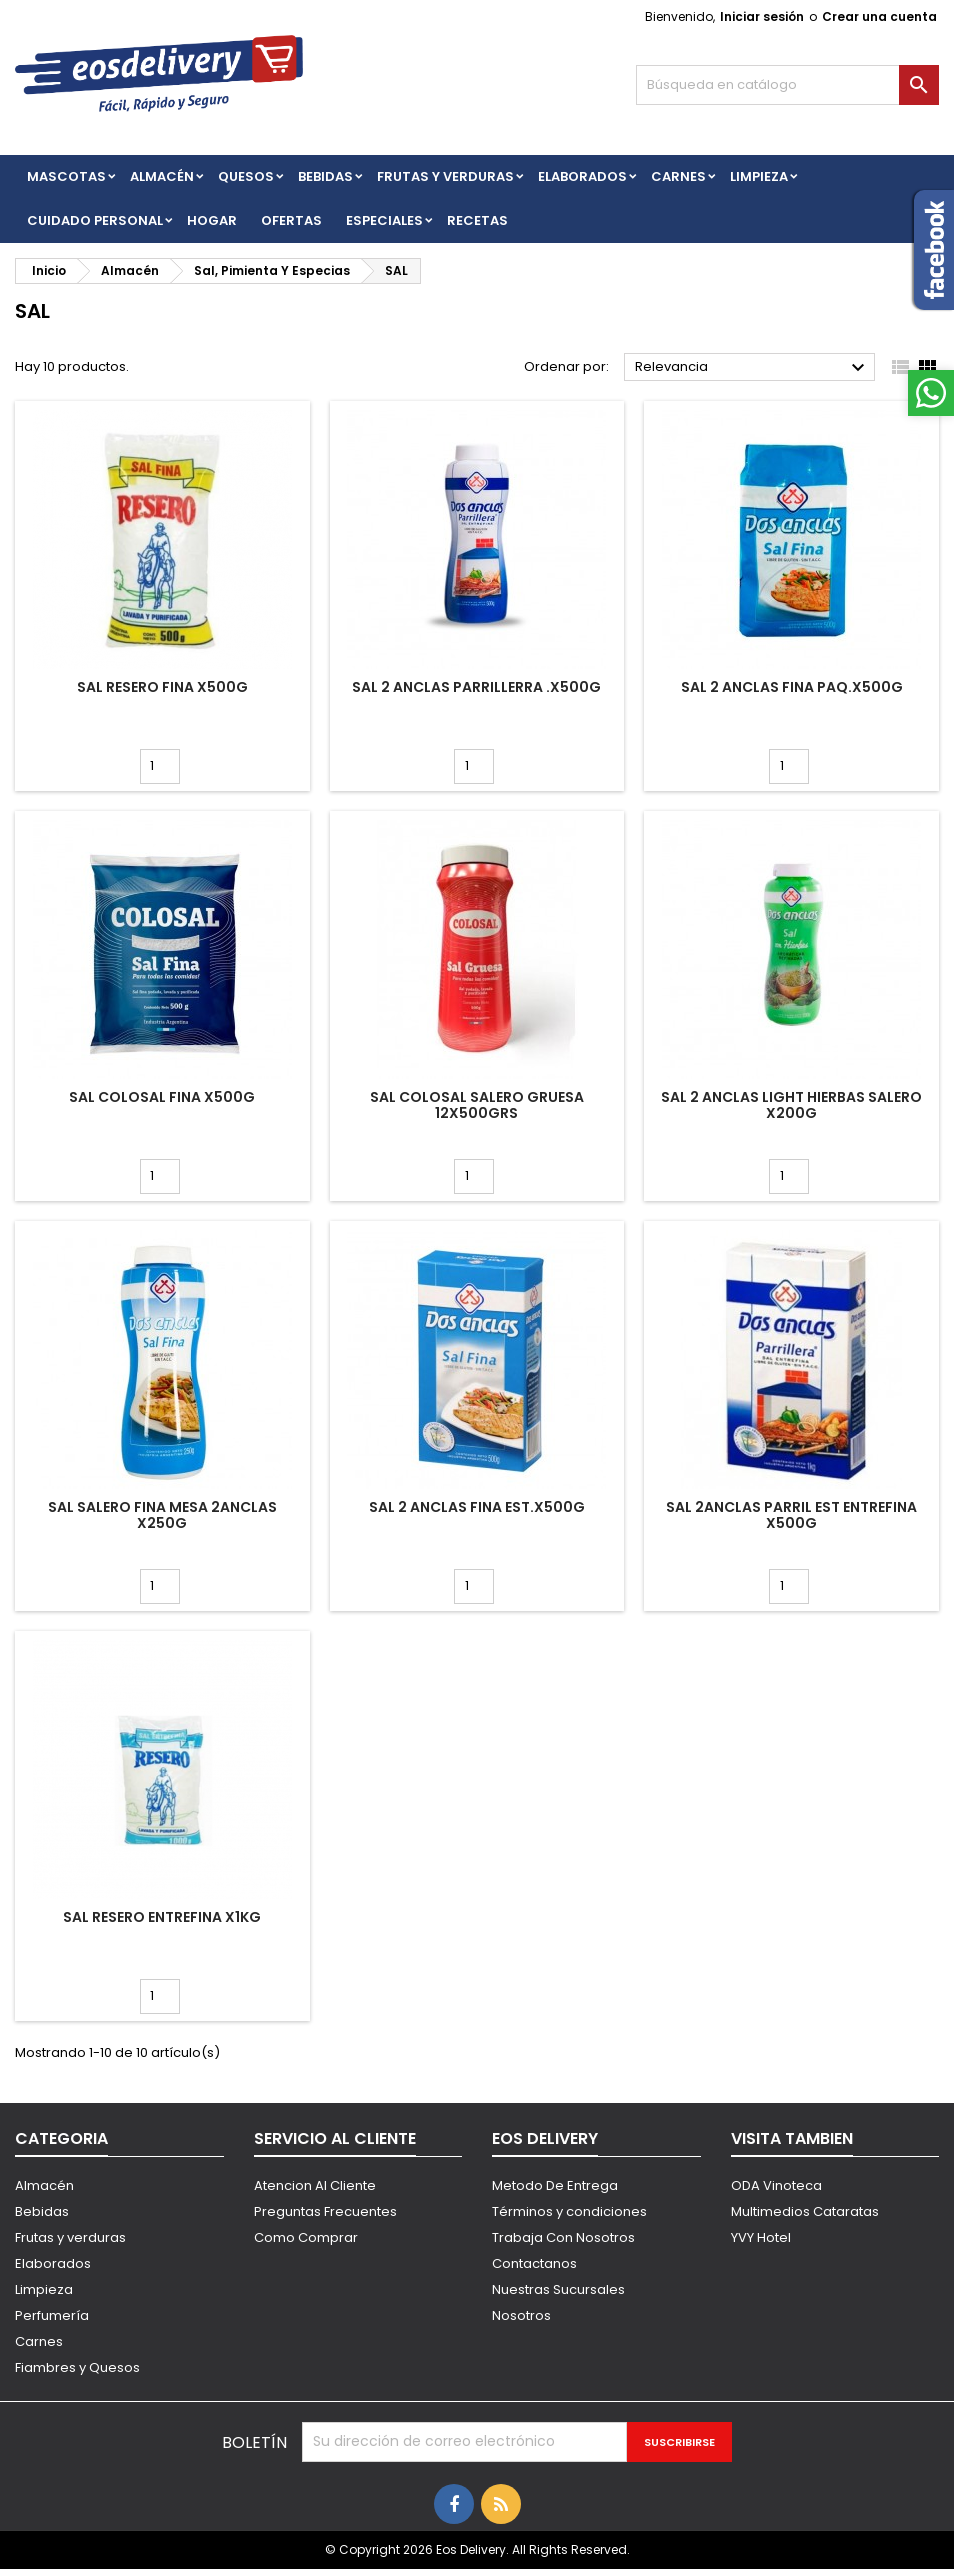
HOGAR (212, 220)
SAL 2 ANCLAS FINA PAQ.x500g (792, 687)
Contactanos (534, 2263)
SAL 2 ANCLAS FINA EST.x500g (477, 1507)
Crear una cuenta (879, 16)
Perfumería (52, 2315)
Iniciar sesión (762, 16)
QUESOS (246, 176)
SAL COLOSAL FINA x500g (162, 1097)
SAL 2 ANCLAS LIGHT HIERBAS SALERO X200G (791, 1105)
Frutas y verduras (70, 2237)
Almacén (162, 176)
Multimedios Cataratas (805, 2211)
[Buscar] (787, 85)
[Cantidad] (160, 766)
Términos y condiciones (569, 2211)
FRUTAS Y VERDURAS (445, 176)
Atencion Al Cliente (315, 2185)
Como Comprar (306, 2237)
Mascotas (66, 176)
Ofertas (291, 220)
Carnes (678, 176)
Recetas (477, 220)
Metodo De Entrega (555, 2185)
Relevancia (752, 368)
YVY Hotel (761, 2237)
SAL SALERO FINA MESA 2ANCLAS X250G (162, 1515)
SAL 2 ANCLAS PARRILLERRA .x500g (476, 687)
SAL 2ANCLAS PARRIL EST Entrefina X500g (791, 1515)
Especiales (384, 220)
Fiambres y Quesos (77, 2367)
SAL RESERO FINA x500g (162, 687)
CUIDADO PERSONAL (95, 220)
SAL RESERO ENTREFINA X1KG (162, 1917)
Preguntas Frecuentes (325, 2211)
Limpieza (759, 176)
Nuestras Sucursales (558, 2289)
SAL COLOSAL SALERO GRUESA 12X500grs (477, 1105)
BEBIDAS (325, 176)
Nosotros (521, 2315)
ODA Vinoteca (776, 2185)
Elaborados (582, 176)
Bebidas (42, 2211)
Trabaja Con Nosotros (563, 2237)
